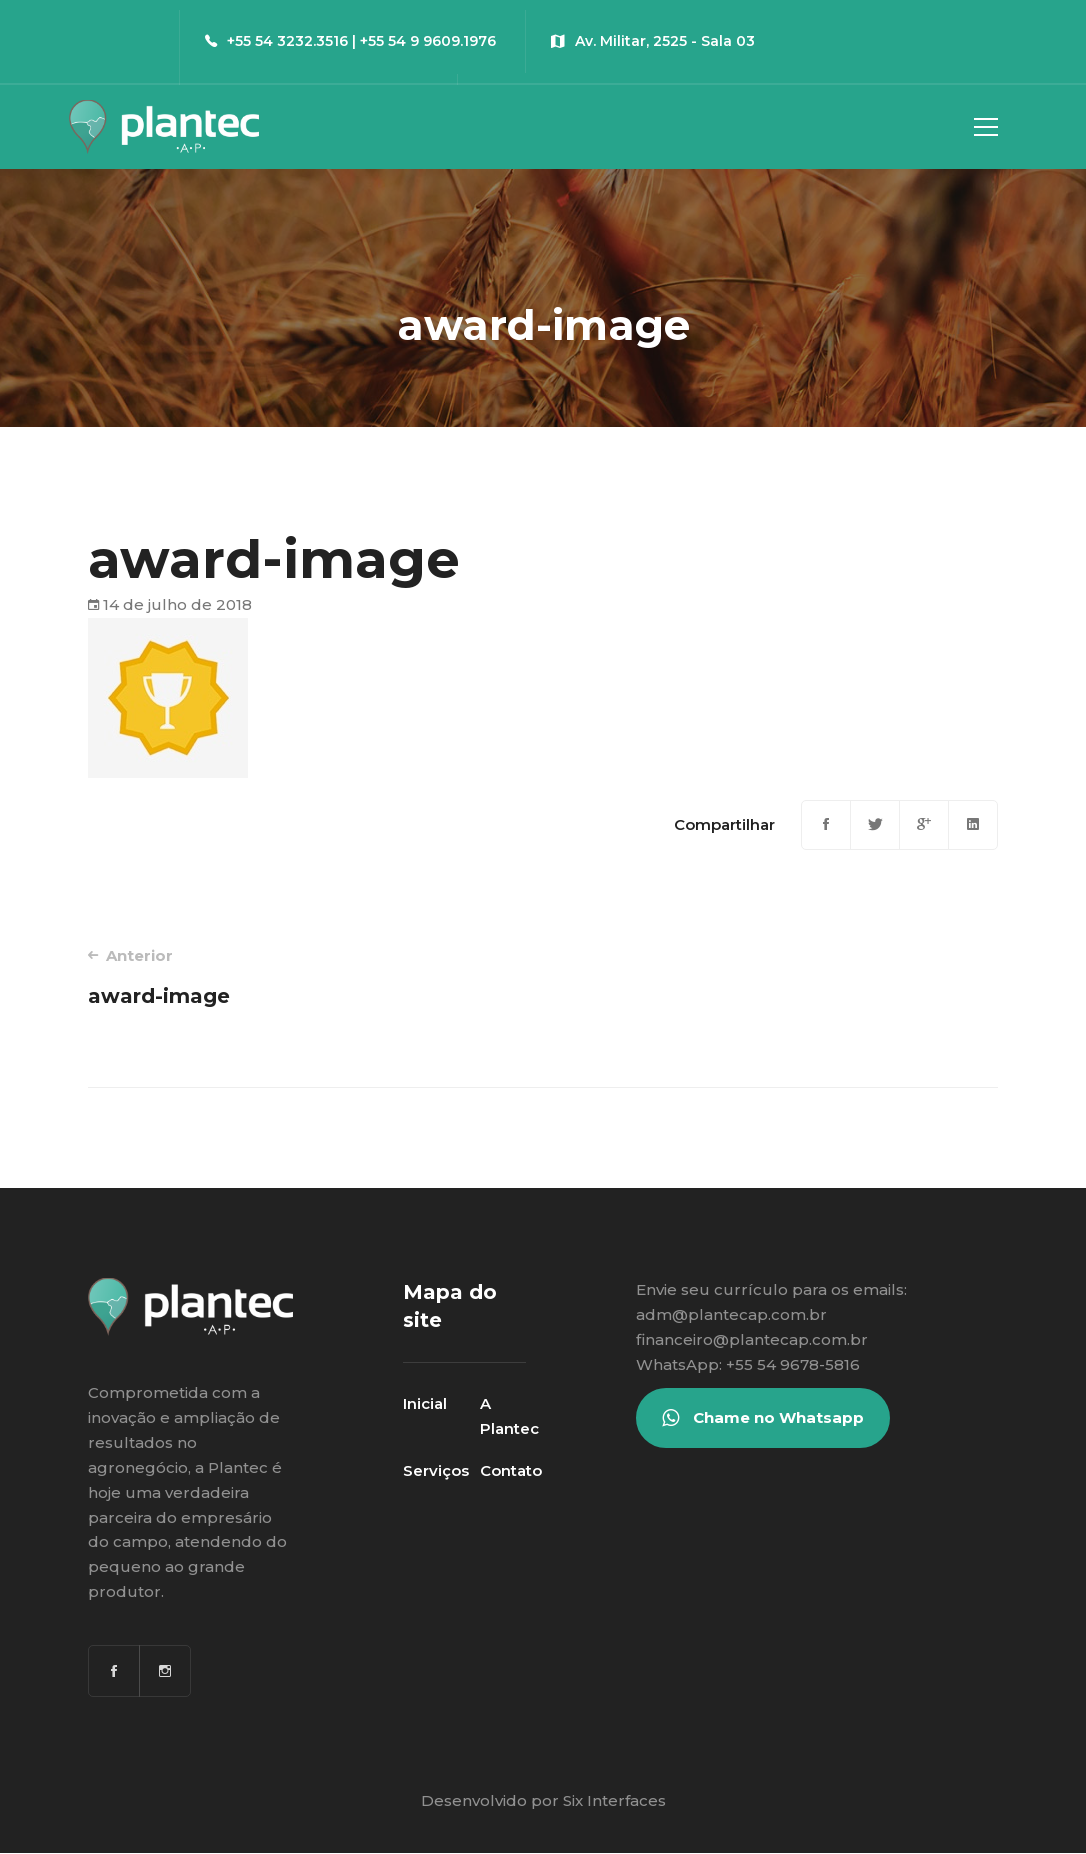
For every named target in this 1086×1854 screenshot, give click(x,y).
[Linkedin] (973, 825)
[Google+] (924, 825)
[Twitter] (875, 825)
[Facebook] (826, 825)
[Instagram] (165, 1671)
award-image (297, 976)
